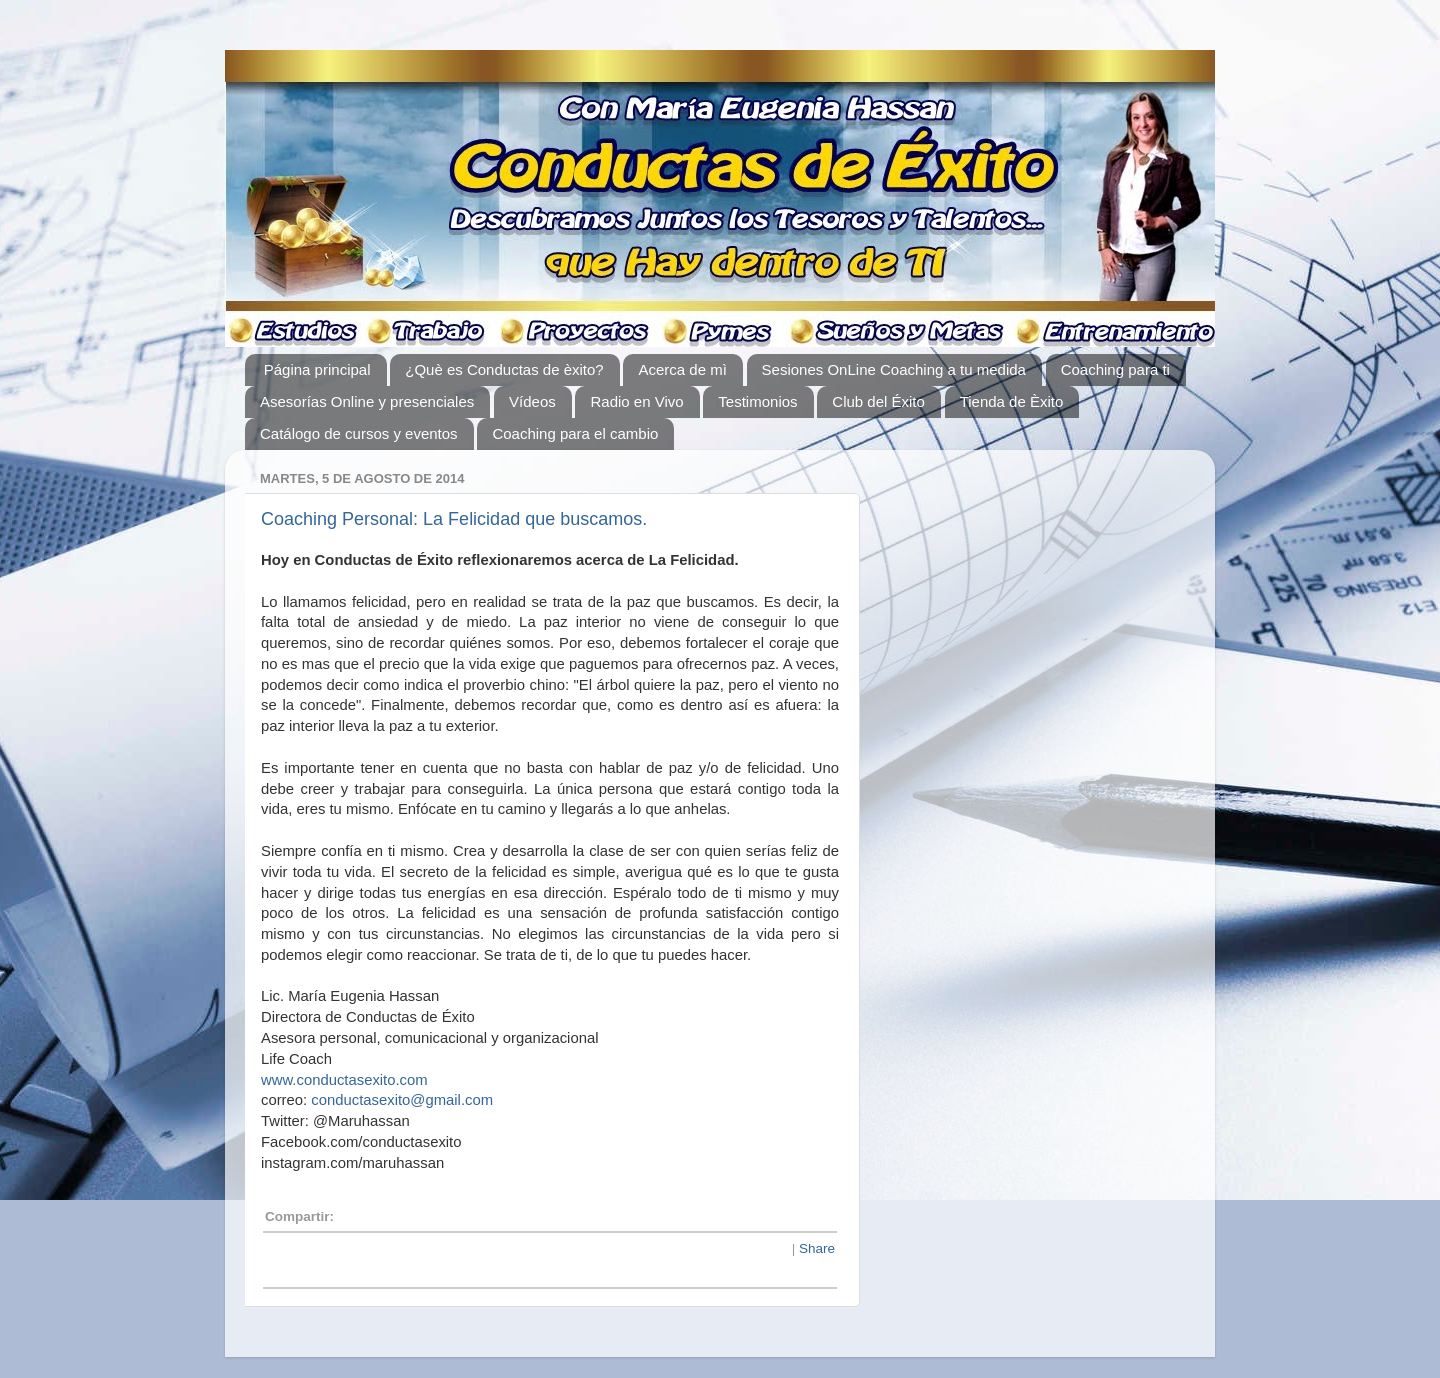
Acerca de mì (682, 369)
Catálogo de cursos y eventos (359, 433)
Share (817, 1248)
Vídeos (532, 401)
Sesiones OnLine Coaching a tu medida (894, 369)
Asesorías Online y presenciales (367, 401)
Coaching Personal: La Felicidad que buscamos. (454, 519)
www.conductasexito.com (344, 1080)
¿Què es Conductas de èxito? (504, 369)
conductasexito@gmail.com (402, 1100)
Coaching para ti (1115, 369)
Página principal (317, 369)
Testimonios (757, 401)
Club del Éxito (878, 401)
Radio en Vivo (636, 401)
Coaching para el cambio (575, 433)
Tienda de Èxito (1012, 401)
